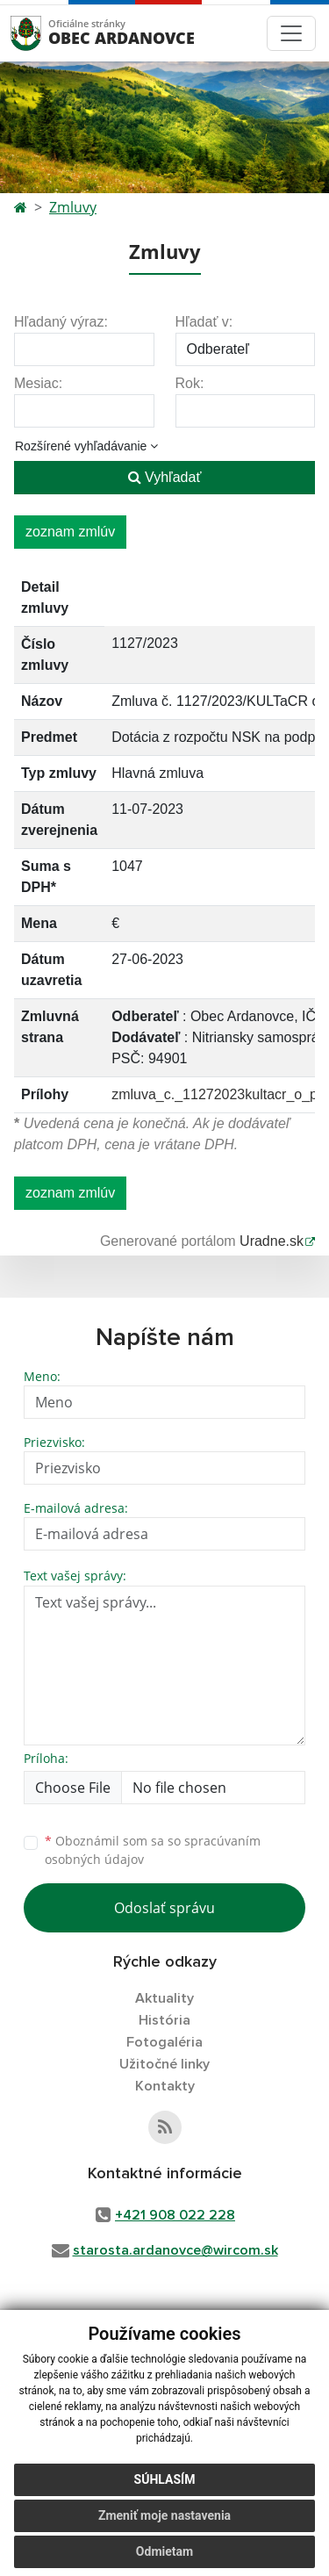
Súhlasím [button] (165, 2479)
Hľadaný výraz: (61, 321)
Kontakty (165, 2086)
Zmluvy (73, 207)
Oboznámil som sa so (153, 1849)
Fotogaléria (164, 2042)
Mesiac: (38, 383)
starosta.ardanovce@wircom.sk (175, 2250)
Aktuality (164, 1998)
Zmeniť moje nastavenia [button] (164, 2515)
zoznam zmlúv (70, 531)
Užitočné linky (164, 2064)
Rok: (189, 383)
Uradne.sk (272, 1241)
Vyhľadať (165, 477)
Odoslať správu (164, 1908)
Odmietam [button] (164, 2551)
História (164, 2020)
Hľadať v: (204, 321)
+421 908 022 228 (175, 2215)
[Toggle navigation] (291, 33)
